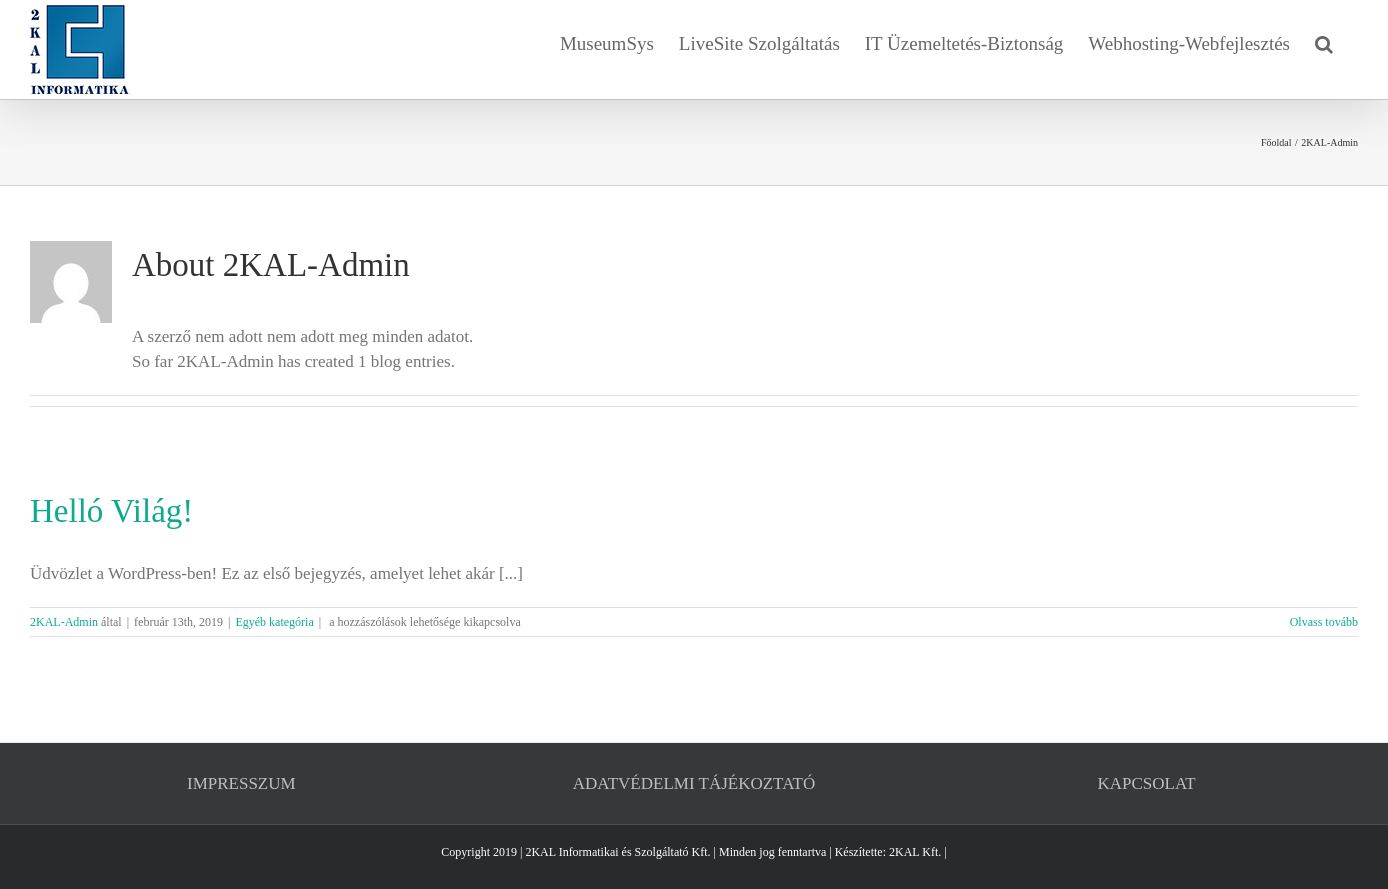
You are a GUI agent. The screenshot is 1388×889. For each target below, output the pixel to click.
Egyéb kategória (274, 622)
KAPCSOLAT (1147, 783)
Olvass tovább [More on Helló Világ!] (1324, 622)
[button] (1324, 42)
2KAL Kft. (915, 852)
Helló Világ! (111, 511)
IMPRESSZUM (241, 783)
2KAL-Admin (64, 622)
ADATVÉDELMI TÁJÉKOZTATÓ (694, 783)
